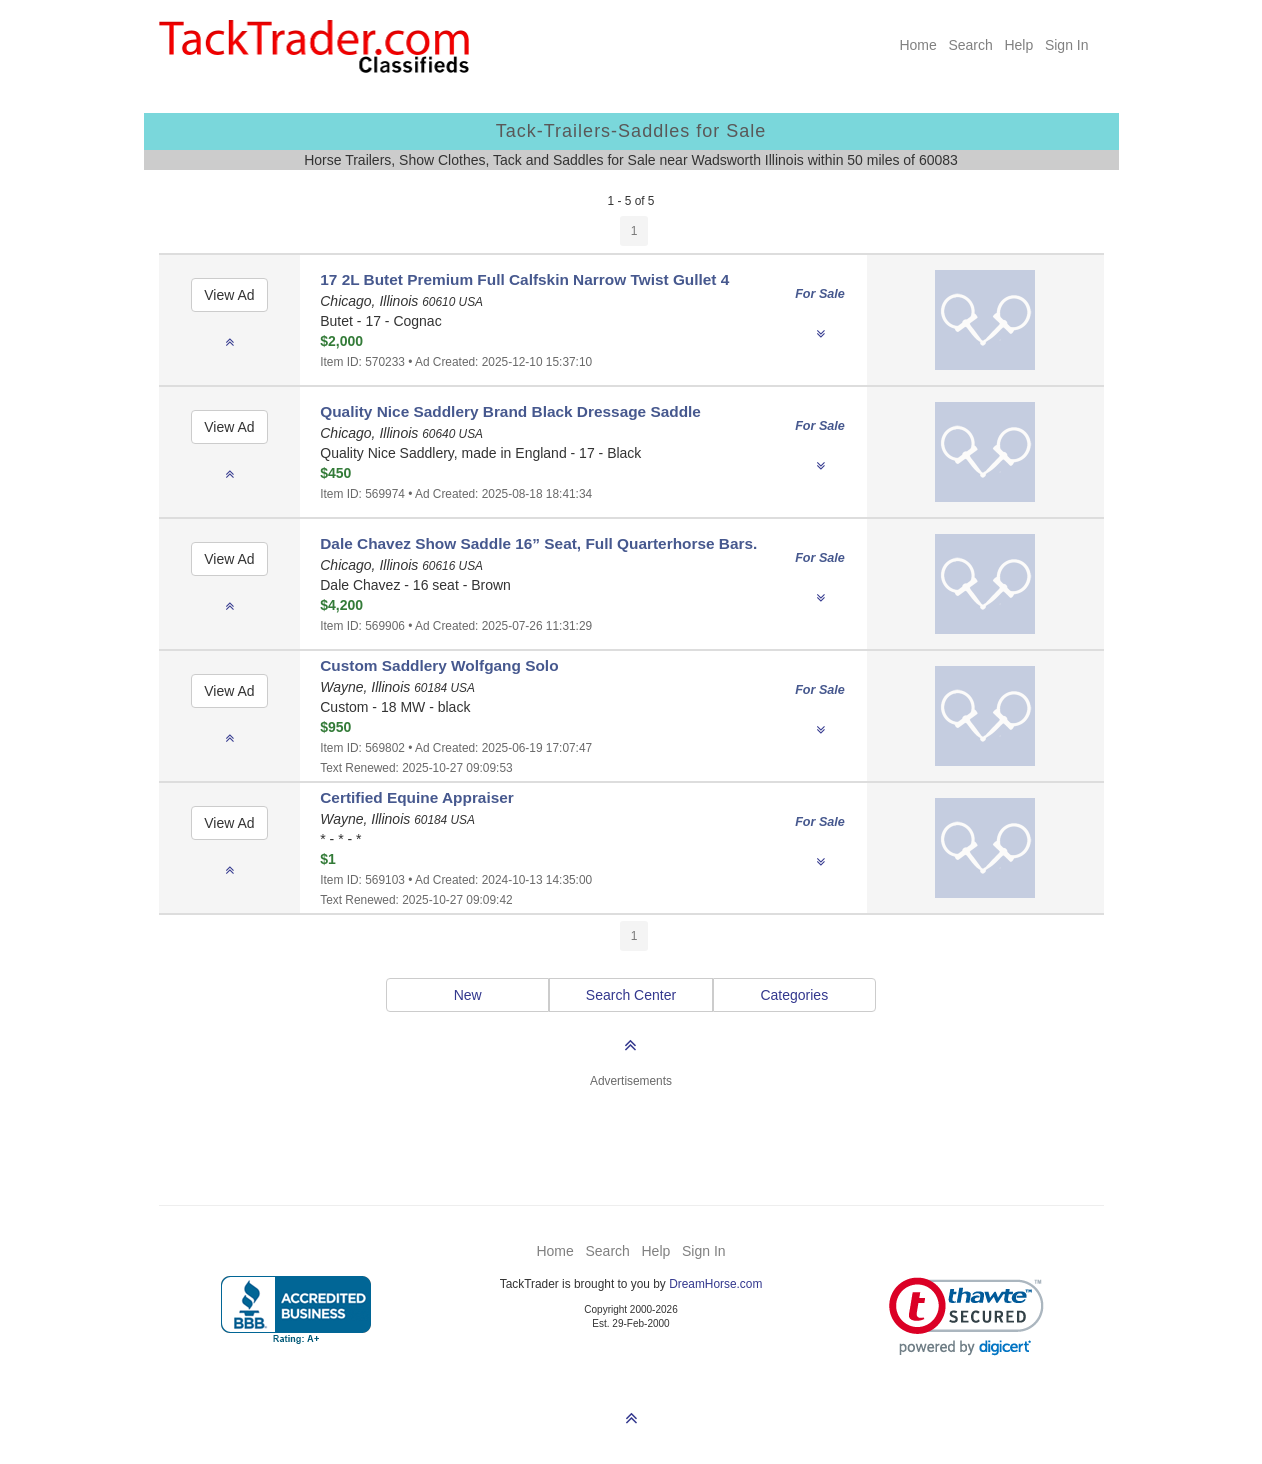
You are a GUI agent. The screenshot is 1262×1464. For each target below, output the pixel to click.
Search (970, 45)
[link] (966, 1316)
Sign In (1067, 45)
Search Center (631, 995)
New (468, 995)
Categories (794, 995)
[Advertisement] (631, 1135)
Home (917, 45)
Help (1018, 45)
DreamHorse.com (715, 1284)
